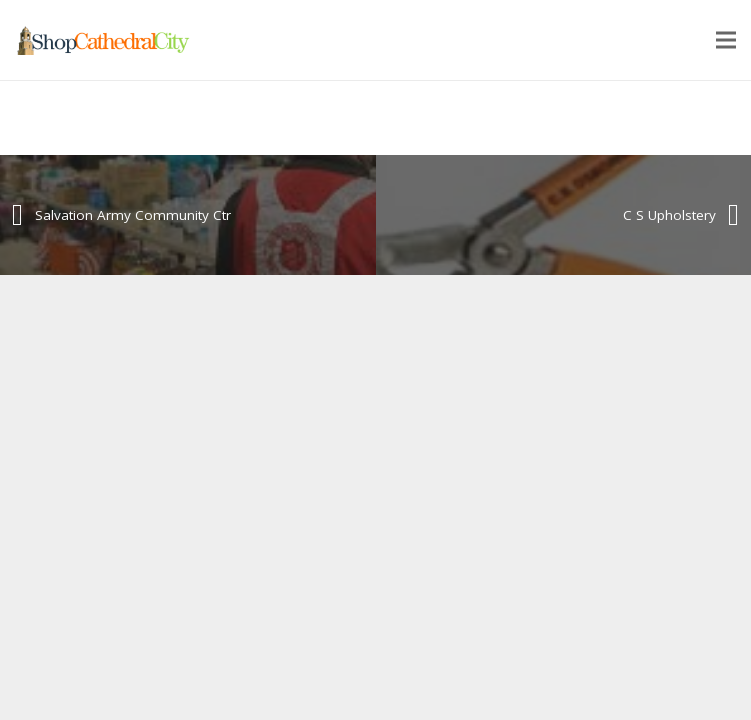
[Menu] (726, 40)
